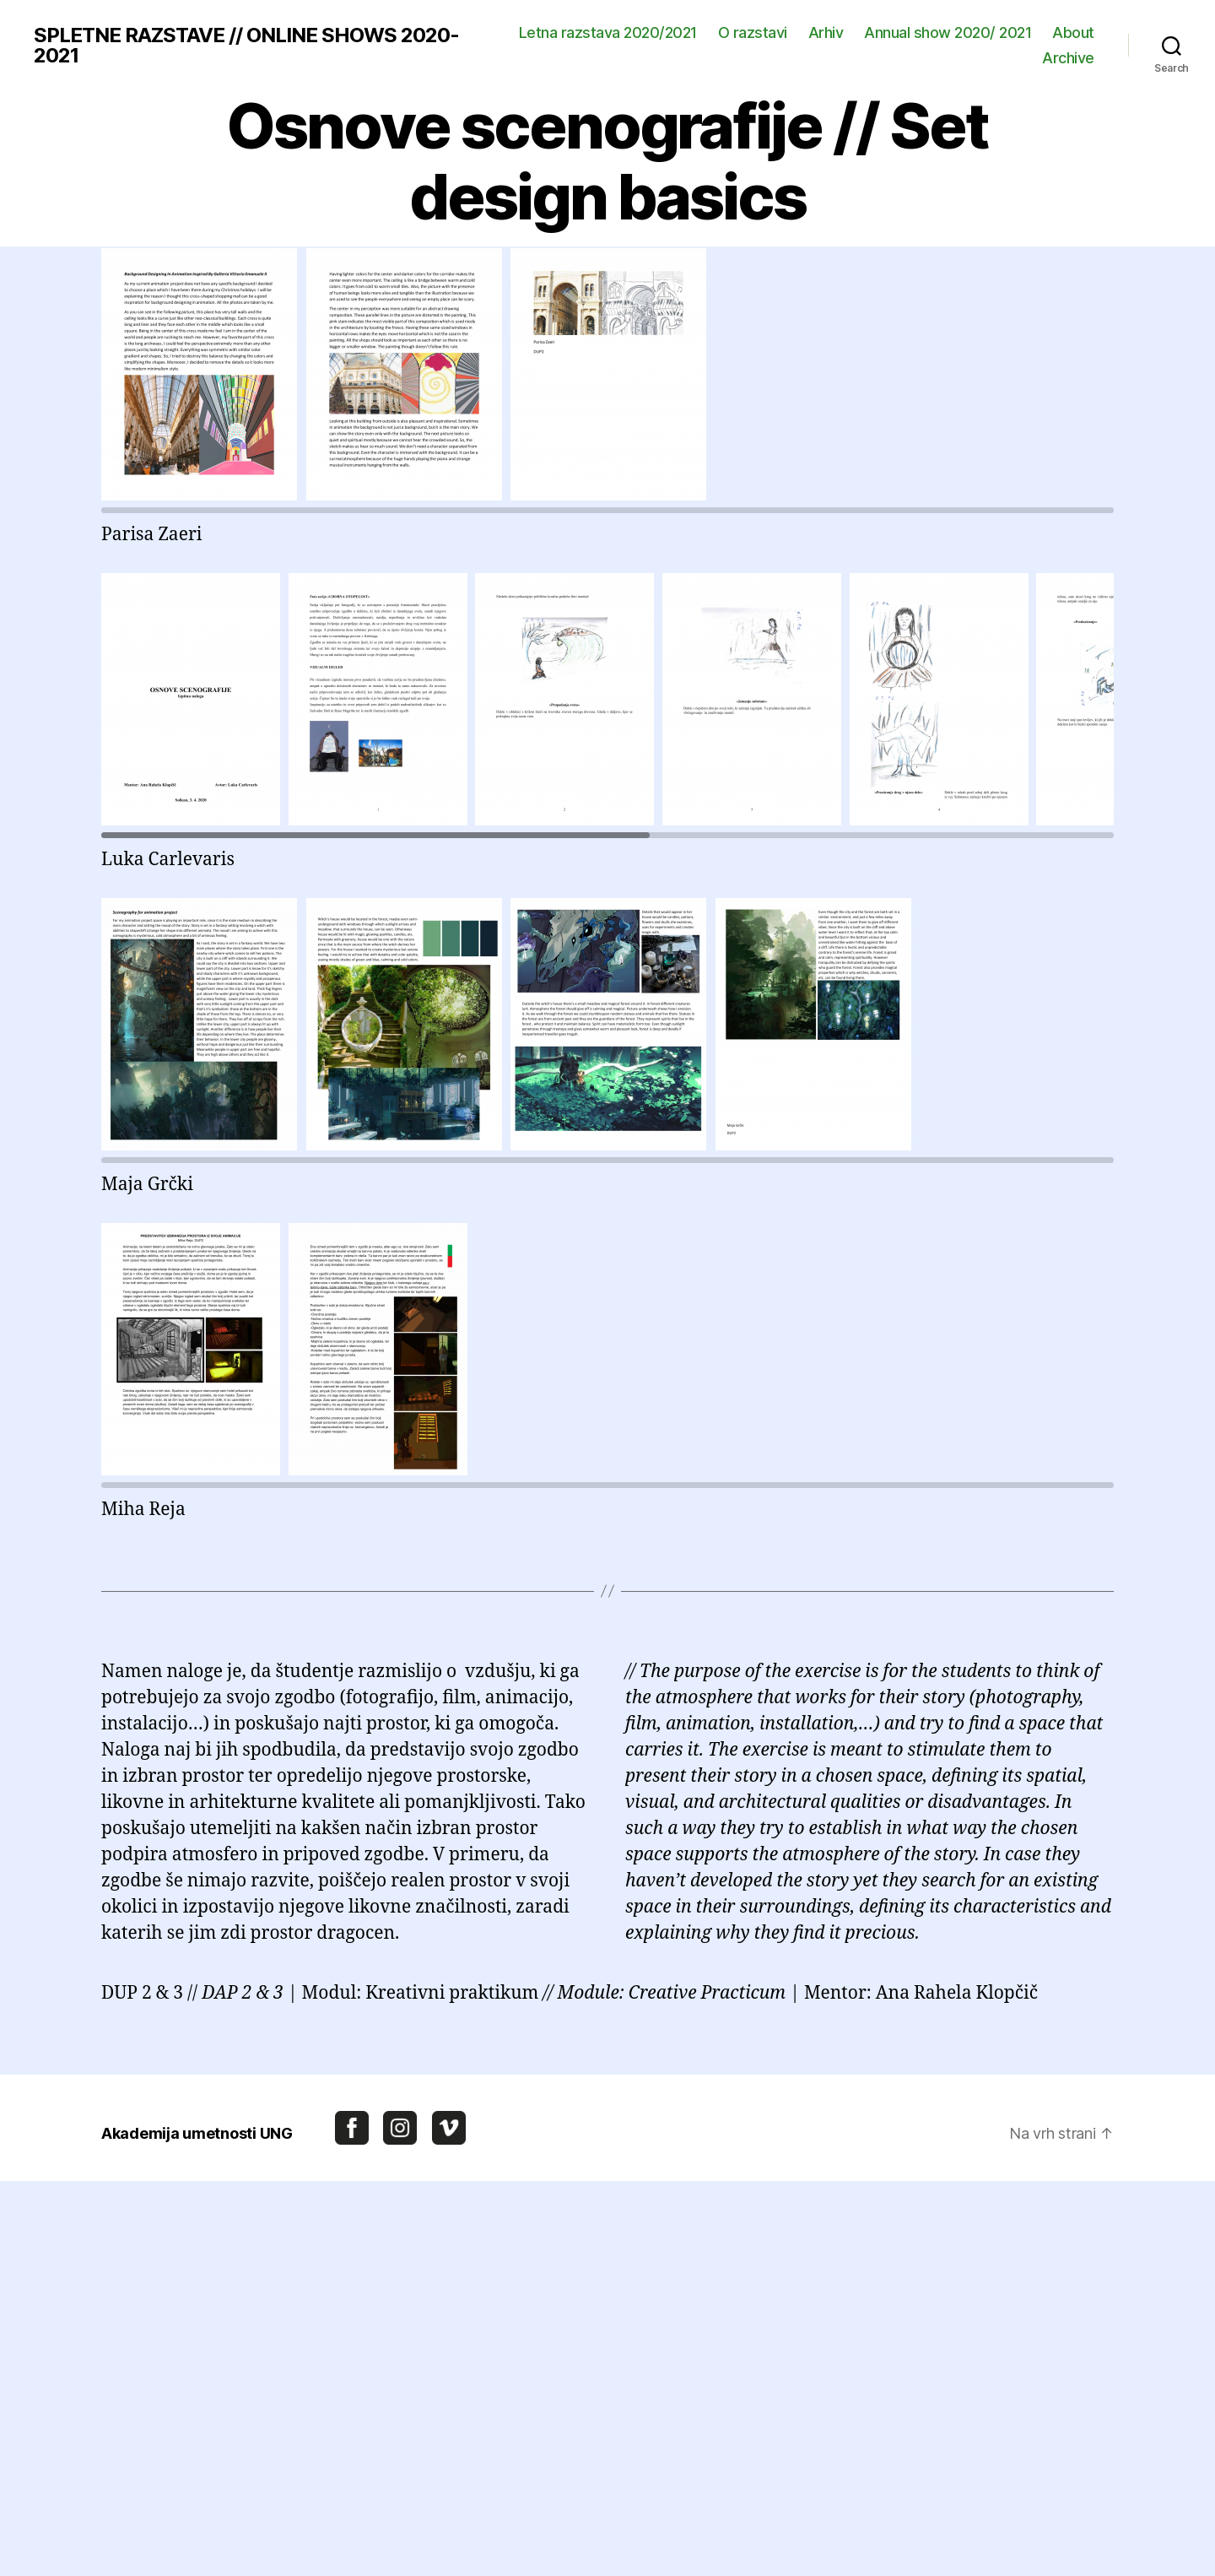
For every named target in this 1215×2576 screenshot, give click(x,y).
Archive (1068, 58)
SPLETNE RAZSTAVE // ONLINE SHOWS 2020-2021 (246, 45)
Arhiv (826, 32)
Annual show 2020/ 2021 (947, 32)
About (1073, 32)
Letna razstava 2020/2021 (608, 32)
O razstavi (752, 32)
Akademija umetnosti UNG (197, 2133)
